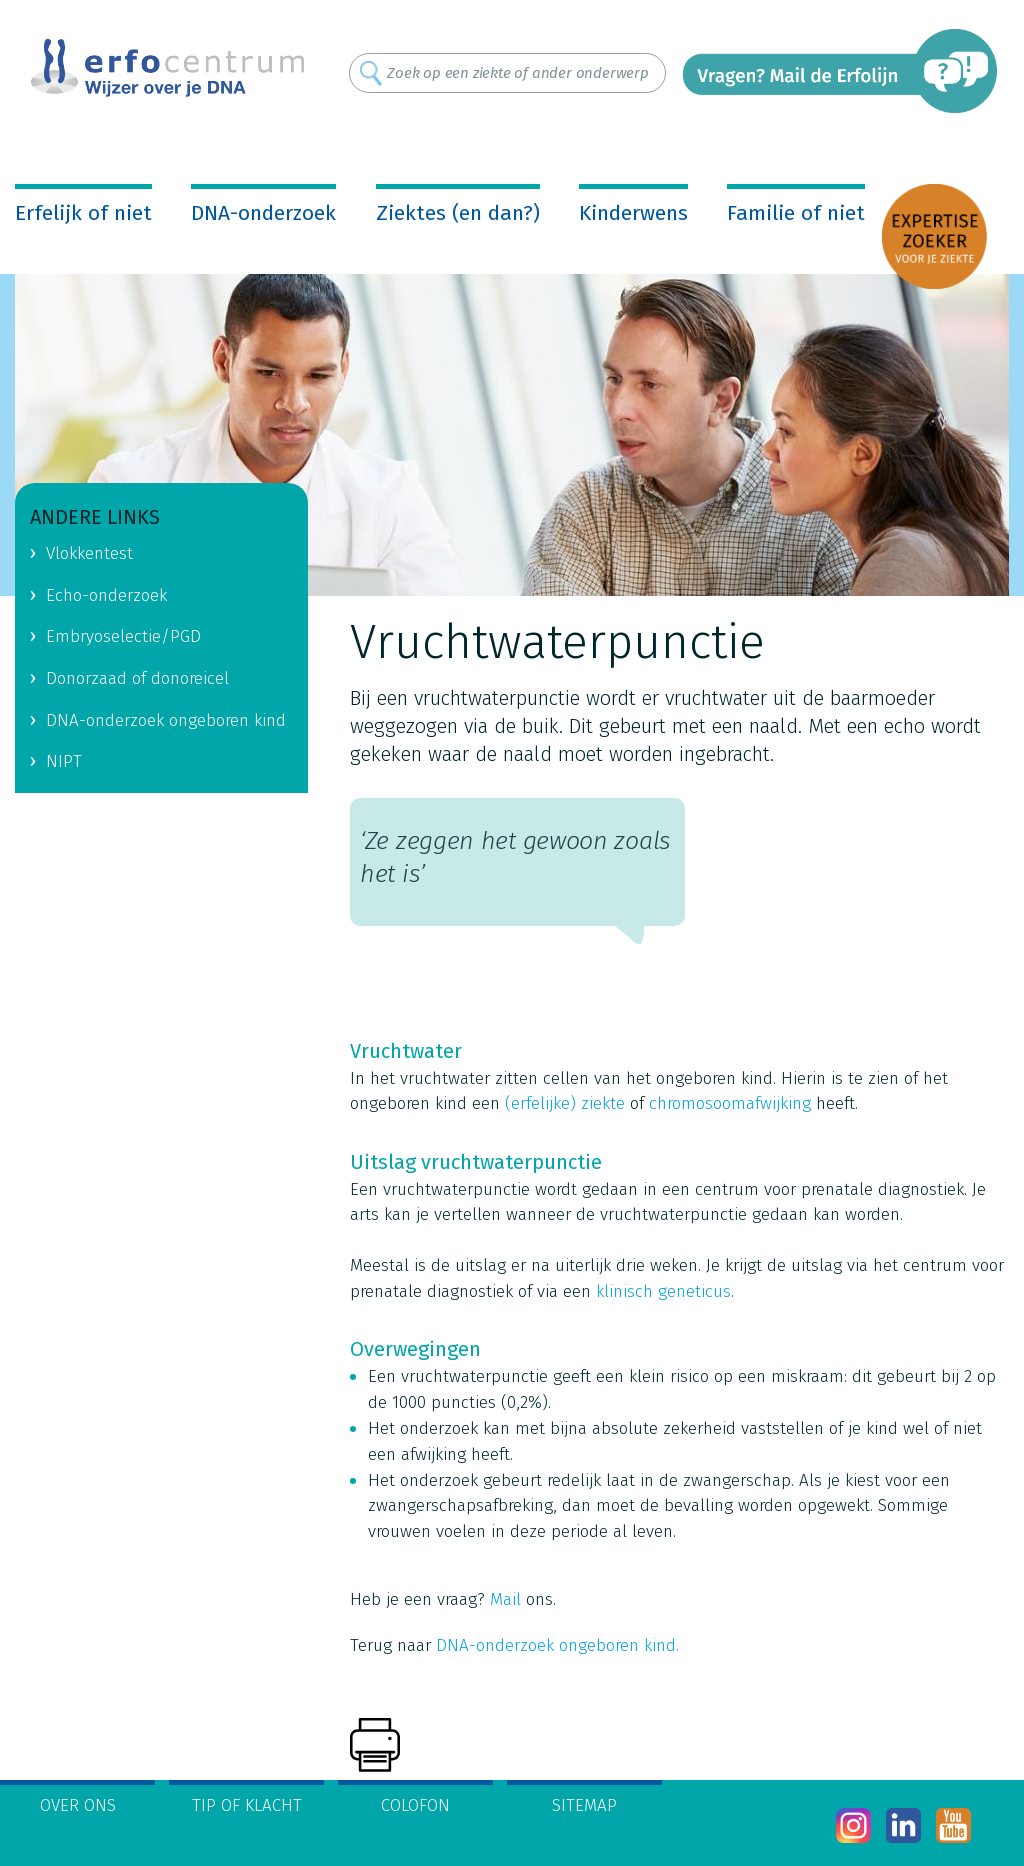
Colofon (415, 1805)
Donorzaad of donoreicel (137, 678)
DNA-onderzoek (263, 213)
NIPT (64, 761)
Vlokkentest (89, 553)
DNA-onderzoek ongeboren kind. (557, 1645)
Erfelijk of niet (83, 213)
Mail (505, 1599)
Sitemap (584, 1805)
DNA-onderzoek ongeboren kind (166, 720)
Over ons (78, 1805)
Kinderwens (633, 213)
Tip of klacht (247, 1805)
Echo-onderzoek (106, 595)
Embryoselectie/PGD (123, 636)
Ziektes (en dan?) (458, 213)
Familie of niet (796, 213)
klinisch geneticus (663, 1291)
